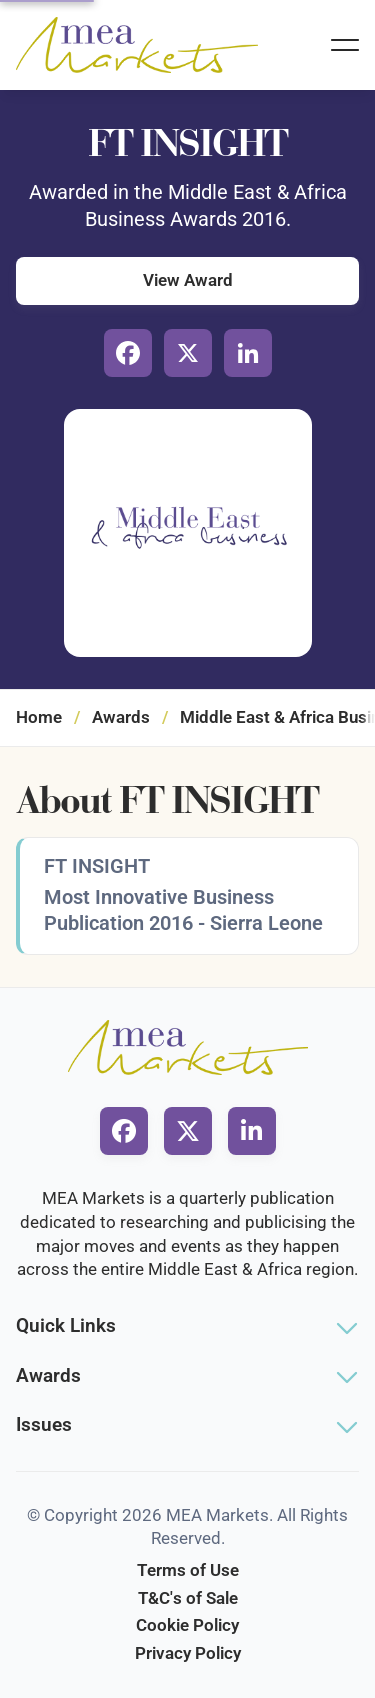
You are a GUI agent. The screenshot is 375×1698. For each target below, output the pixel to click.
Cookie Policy (187, 1625)
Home (39, 717)
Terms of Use (188, 1570)
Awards (121, 717)
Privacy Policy (188, 1653)
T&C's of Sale (188, 1598)
